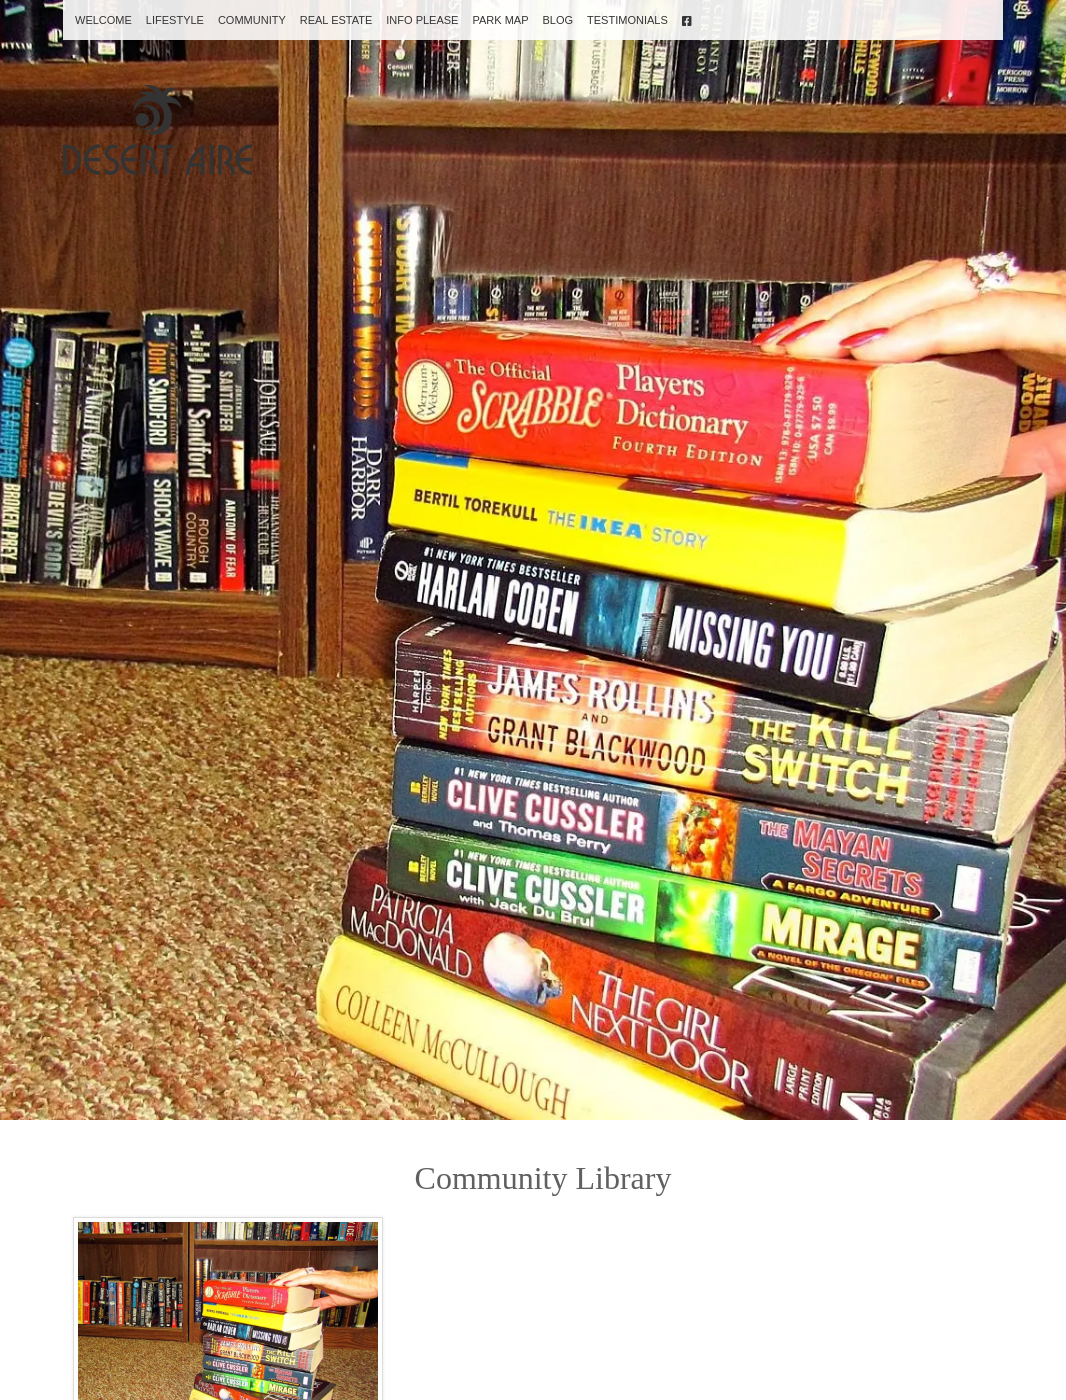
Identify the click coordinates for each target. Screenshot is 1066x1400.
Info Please (422, 20)
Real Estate (336, 20)
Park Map (500, 20)
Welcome (103, 20)
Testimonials (627, 20)
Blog (557, 20)
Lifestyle (175, 20)
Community (252, 20)
